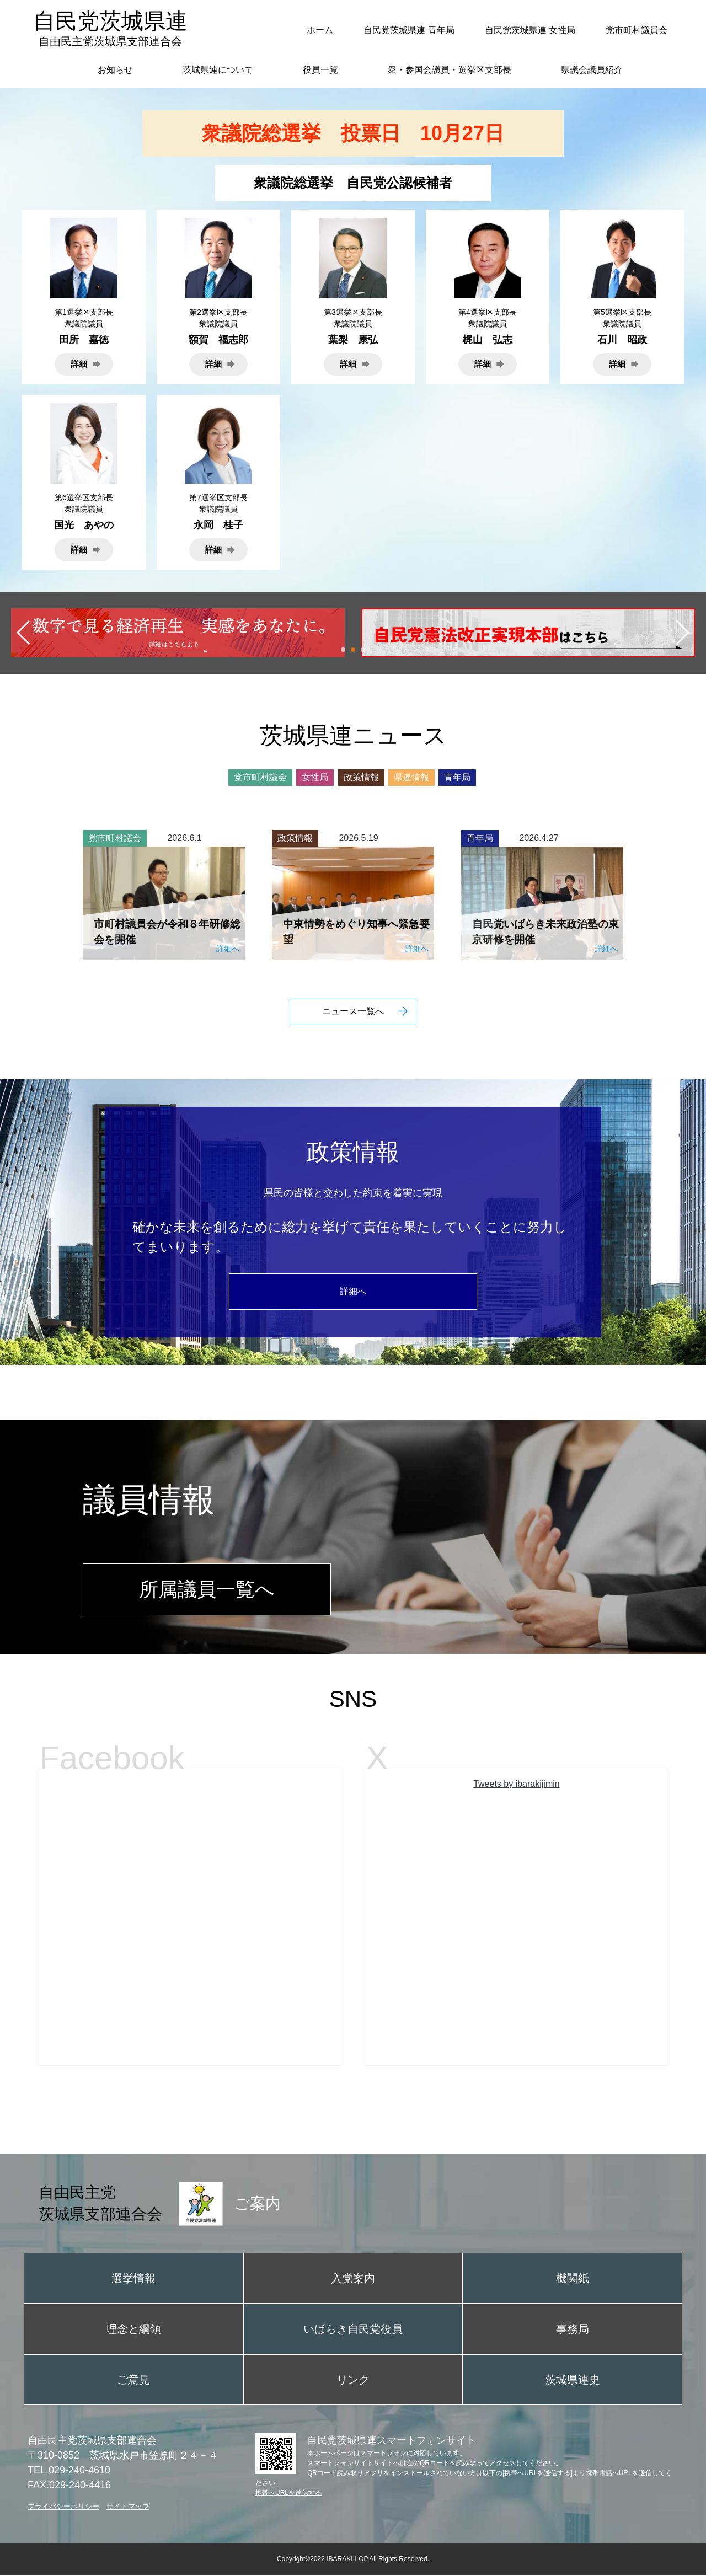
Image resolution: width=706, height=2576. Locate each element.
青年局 (457, 777)
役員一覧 (320, 69)
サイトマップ (127, 2507)
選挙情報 (133, 2279)
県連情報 (411, 777)
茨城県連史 (572, 2381)
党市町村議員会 (636, 30)
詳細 (79, 364)
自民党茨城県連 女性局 (530, 30)
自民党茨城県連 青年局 (408, 30)
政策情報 (361, 777)
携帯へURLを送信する (288, 2494)
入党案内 (353, 2279)
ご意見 (133, 2381)
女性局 (315, 777)
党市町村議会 (260, 777)
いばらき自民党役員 (353, 2330)
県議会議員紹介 (592, 69)
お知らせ (115, 69)
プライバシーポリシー (63, 2507)
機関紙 (572, 2279)
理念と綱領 (133, 2330)
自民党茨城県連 (110, 28)
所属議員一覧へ (207, 1589)
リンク (353, 2381)
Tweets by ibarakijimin (516, 1785)
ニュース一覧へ (353, 1011)
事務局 (572, 2330)
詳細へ (353, 1291)
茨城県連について (218, 69)
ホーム (320, 30)
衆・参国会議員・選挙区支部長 (449, 69)
